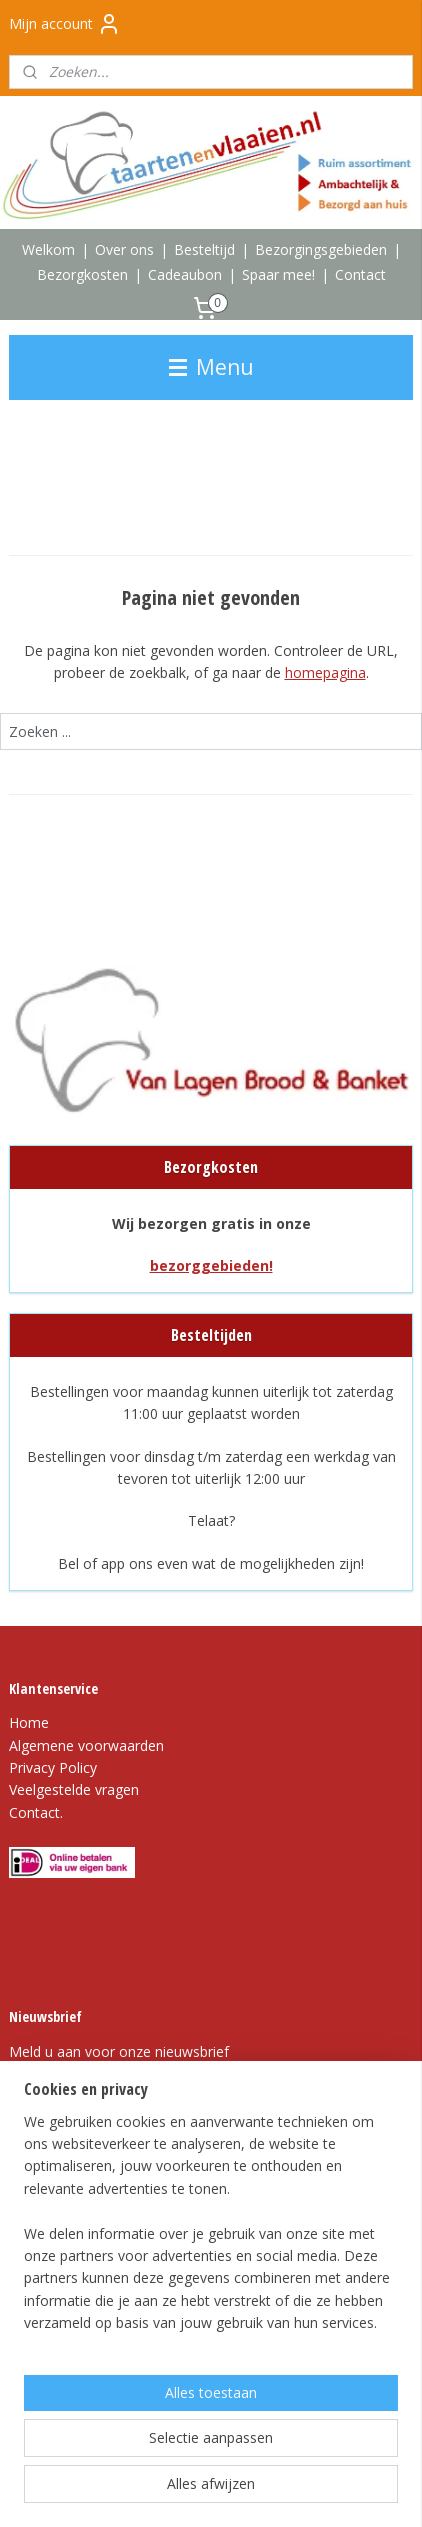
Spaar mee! (278, 274)
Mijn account (65, 24)
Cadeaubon (185, 274)
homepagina (325, 672)
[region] (211, 2231)
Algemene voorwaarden (86, 1745)
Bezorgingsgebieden (321, 249)
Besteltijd (204, 249)
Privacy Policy (53, 1767)
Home (29, 1722)
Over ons (124, 249)
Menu (211, 367)
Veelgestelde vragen (74, 1789)
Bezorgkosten (82, 274)
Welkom (48, 249)
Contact (360, 274)
